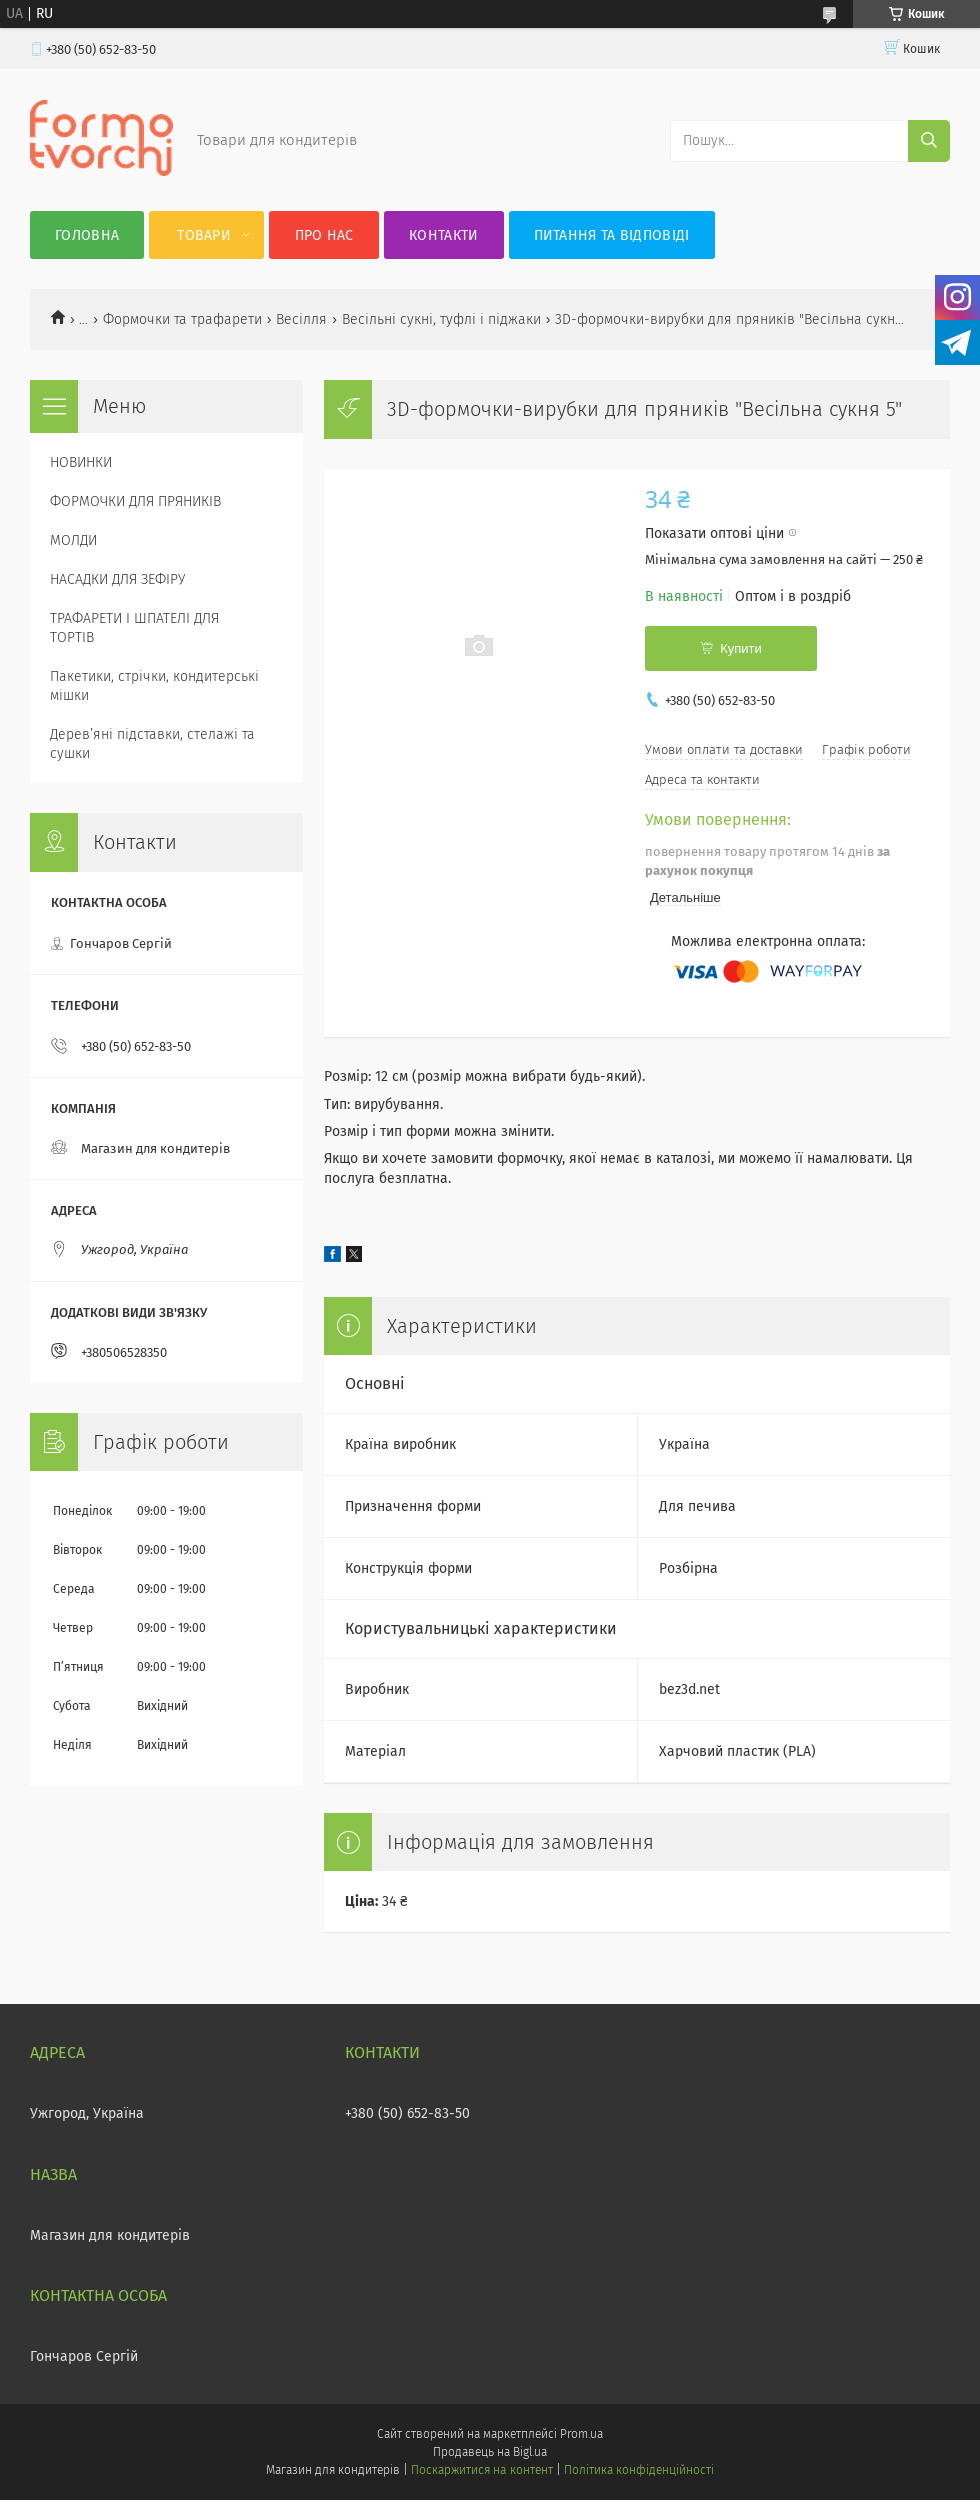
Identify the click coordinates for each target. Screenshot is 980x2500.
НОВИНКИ (81, 462)
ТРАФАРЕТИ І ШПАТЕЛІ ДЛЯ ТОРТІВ (134, 628)
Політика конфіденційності (639, 2470)
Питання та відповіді (612, 235)
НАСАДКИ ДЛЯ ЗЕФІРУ (117, 579)
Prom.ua (581, 2434)
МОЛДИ (73, 540)
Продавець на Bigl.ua (490, 2452)
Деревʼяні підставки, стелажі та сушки (152, 744)
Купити (741, 648)
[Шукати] (929, 141)
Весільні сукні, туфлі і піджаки (441, 319)
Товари (204, 235)
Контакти (443, 235)
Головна (87, 235)
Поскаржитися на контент (481, 2470)
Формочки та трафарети (182, 319)
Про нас (324, 235)
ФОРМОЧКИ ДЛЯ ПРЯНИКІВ (135, 501)
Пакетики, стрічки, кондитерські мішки (154, 686)
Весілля (301, 319)
